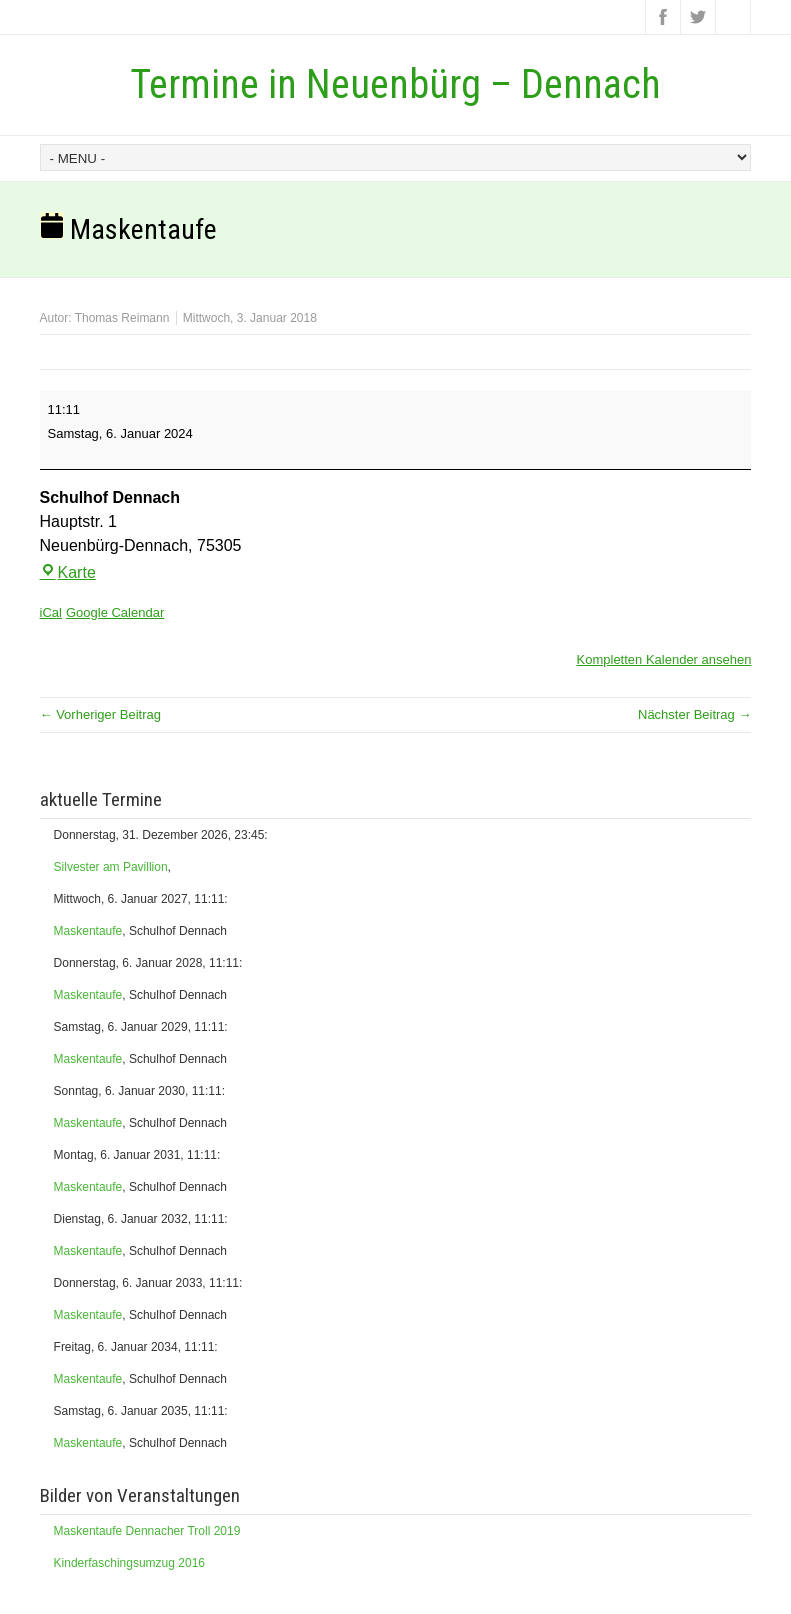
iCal (51, 612)
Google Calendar (115, 612)
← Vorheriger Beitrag (100, 714)
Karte (68, 572)
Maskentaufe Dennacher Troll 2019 (147, 1531)
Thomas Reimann (122, 318)
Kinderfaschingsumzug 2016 (129, 1563)
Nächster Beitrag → (694, 714)
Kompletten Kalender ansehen (664, 659)
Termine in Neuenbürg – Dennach (395, 84)
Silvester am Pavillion (111, 867)
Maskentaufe (88, 931)
